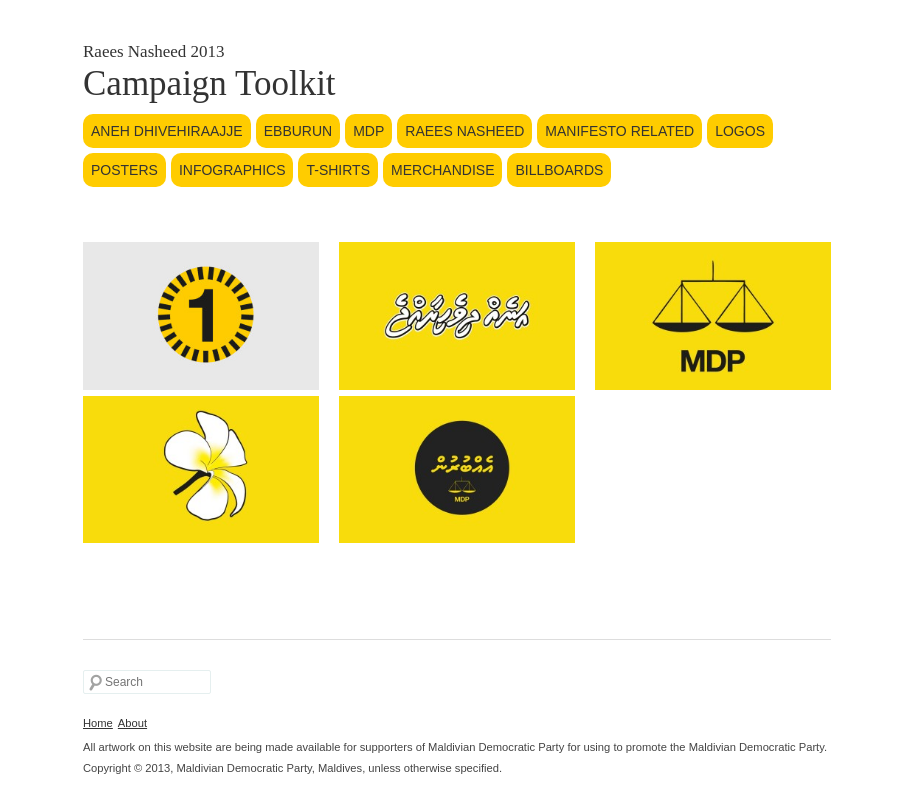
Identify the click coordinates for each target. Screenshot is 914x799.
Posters (124, 170)
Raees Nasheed (464, 131)
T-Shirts (338, 170)
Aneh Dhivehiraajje (167, 131)
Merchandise (442, 170)
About (132, 723)
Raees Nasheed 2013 (154, 51)
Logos (740, 131)
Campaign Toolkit (209, 83)
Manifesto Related (619, 131)
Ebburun (298, 131)
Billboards (559, 170)
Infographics (232, 170)
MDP (368, 131)
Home (98, 723)
